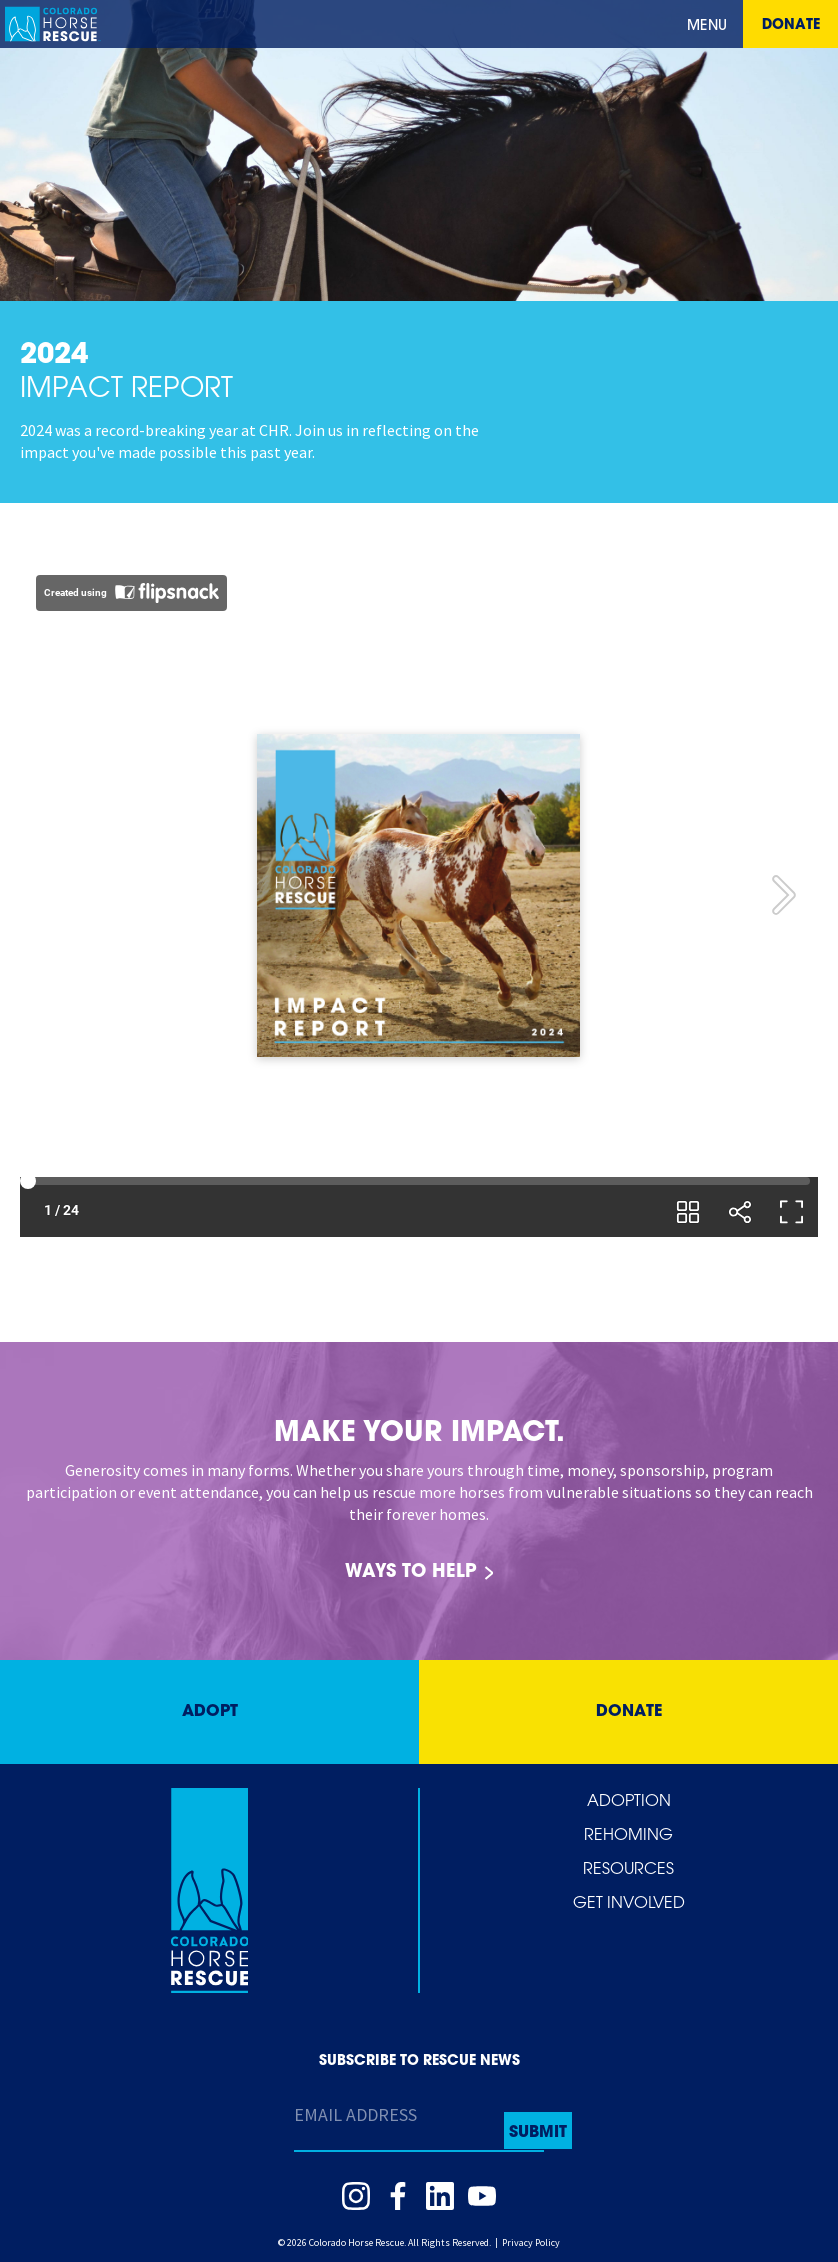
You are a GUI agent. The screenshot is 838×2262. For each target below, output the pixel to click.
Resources (628, 1870)
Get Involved (629, 1904)
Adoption (629, 1802)
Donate (791, 25)
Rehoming (628, 1836)
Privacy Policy (531, 2242)
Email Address (355, 2114)
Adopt (210, 1712)
